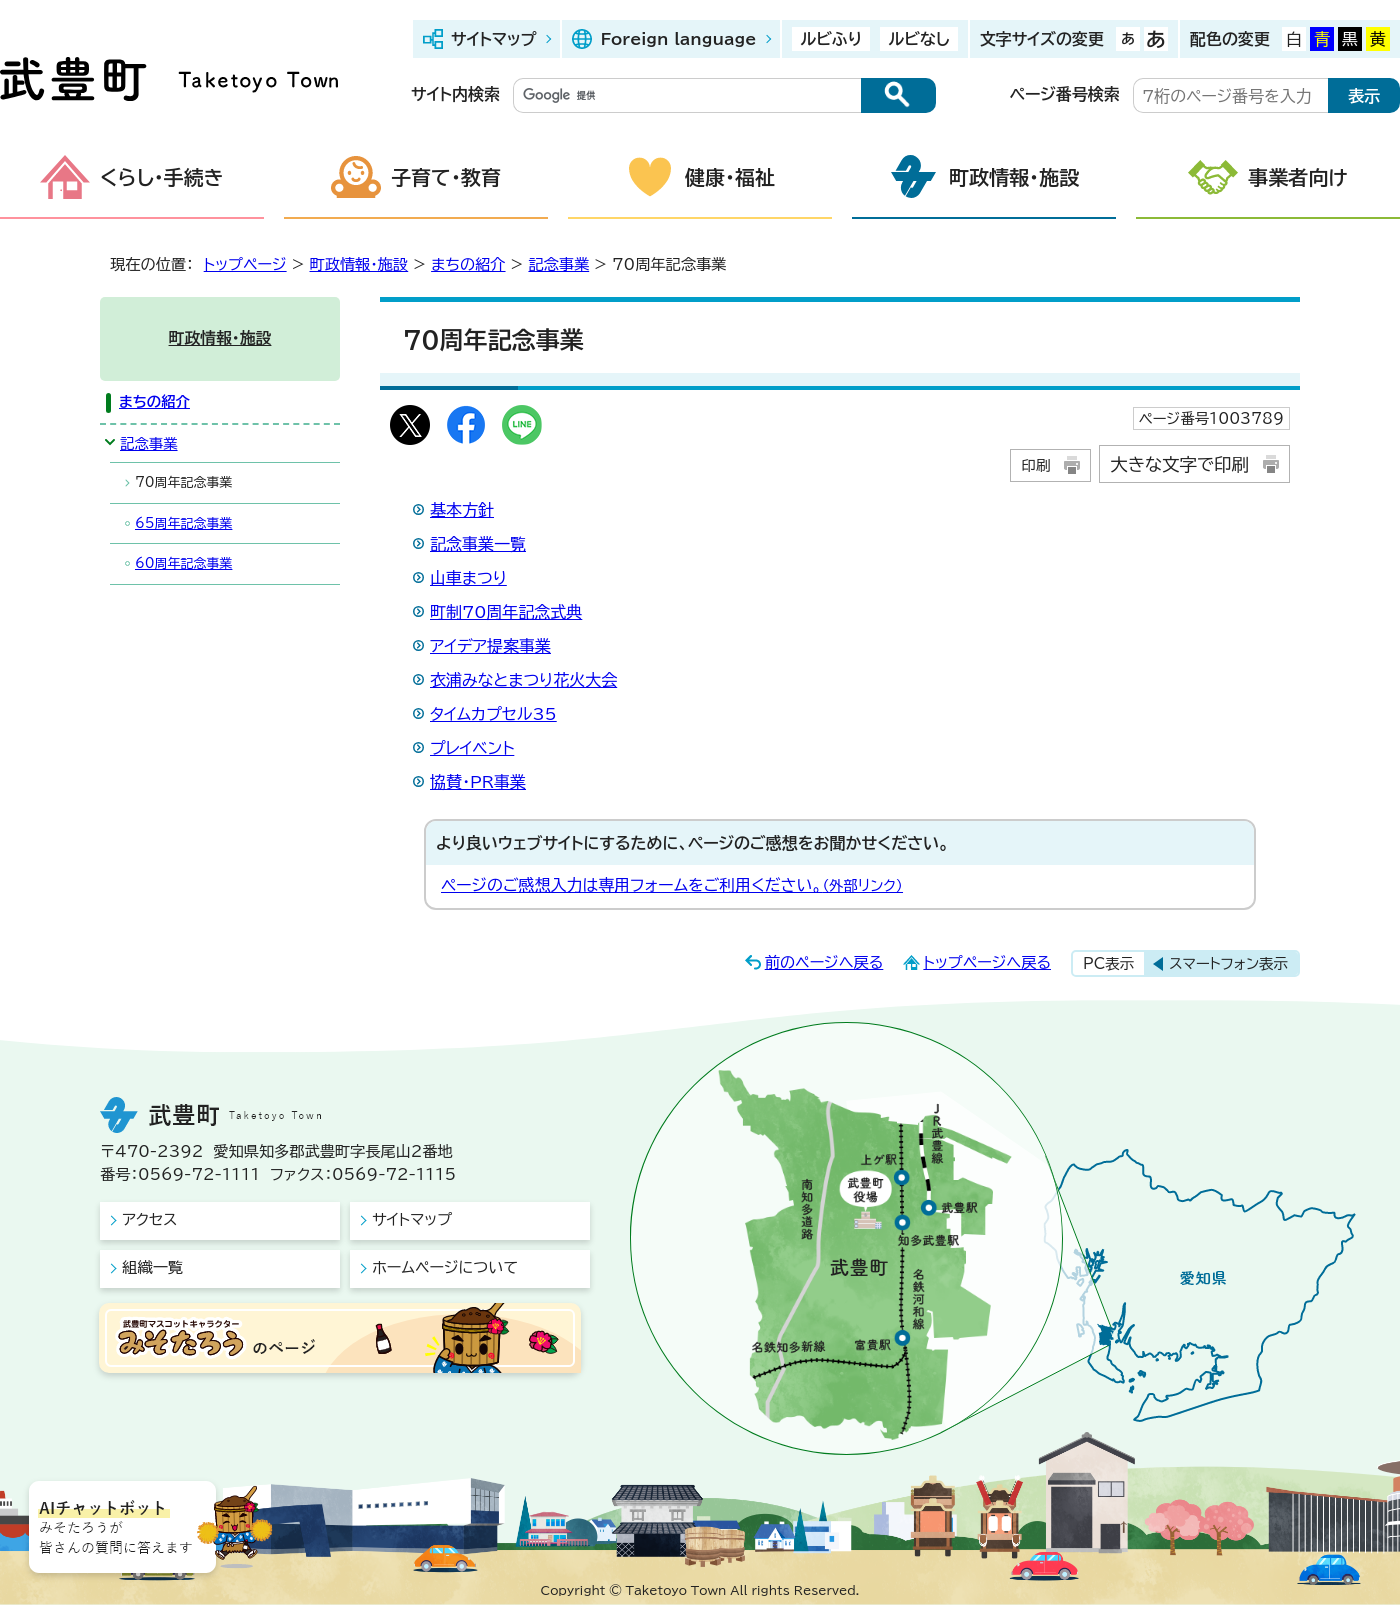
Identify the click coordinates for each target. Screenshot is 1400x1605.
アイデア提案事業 (490, 646)
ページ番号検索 (1065, 94)
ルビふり (831, 39)
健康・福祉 (730, 177)
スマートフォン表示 (1228, 963)
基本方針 (462, 510)
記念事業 (558, 264)
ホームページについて (445, 1267)
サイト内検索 (455, 94)
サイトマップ (493, 39)
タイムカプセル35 (493, 714)
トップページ (245, 264)
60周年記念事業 (183, 563)
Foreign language (678, 39)
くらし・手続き (162, 177)
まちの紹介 (468, 264)
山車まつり (468, 578)
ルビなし (918, 39)
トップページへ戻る (987, 962)
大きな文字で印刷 (1179, 464)
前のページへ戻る (824, 962)
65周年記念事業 (183, 523)
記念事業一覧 (478, 544)
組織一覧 (152, 1267)
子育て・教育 (446, 177)
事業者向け (1298, 177)
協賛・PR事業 (478, 782)
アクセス (149, 1219)
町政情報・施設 (1014, 177)
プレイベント (472, 748)
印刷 (1035, 465)
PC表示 (1108, 963)
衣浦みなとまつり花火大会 (523, 680)
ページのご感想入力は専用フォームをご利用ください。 (672, 885)
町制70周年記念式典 (506, 612)
